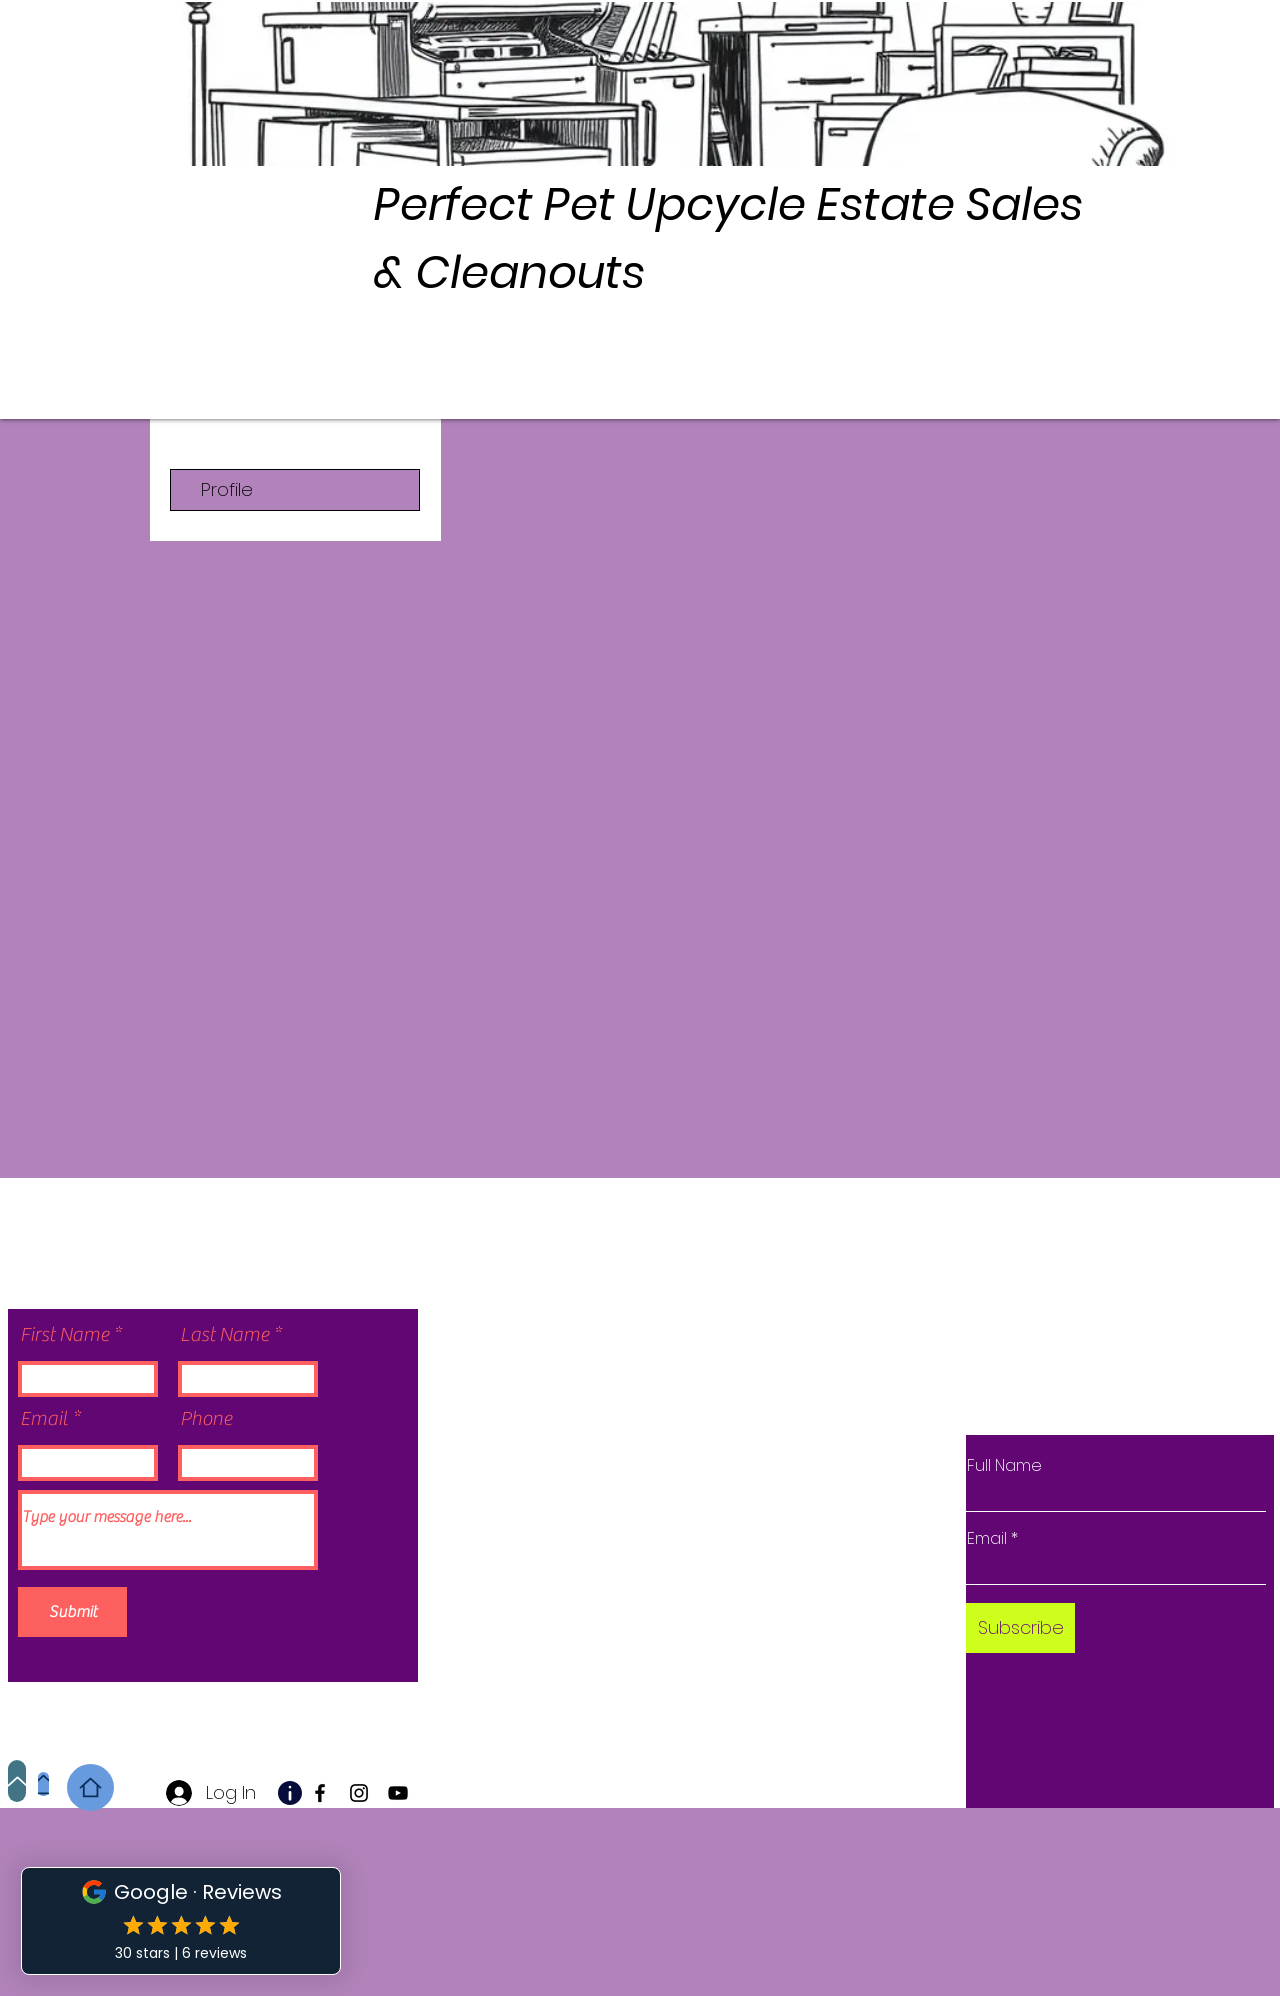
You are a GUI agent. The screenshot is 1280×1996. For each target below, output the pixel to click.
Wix (672, 1657)
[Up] (17, 1781)
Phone (206, 1419)
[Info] (290, 1793)
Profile (227, 489)
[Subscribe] (1020, 1628)
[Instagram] (359, 1793)
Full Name (1004, 1466)
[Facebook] (320, 1793)
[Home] (43, 1784)
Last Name (224, 1335)
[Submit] (72, 1612)
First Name (64, 1335)
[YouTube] (398, 1793)
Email (44, 1419)
